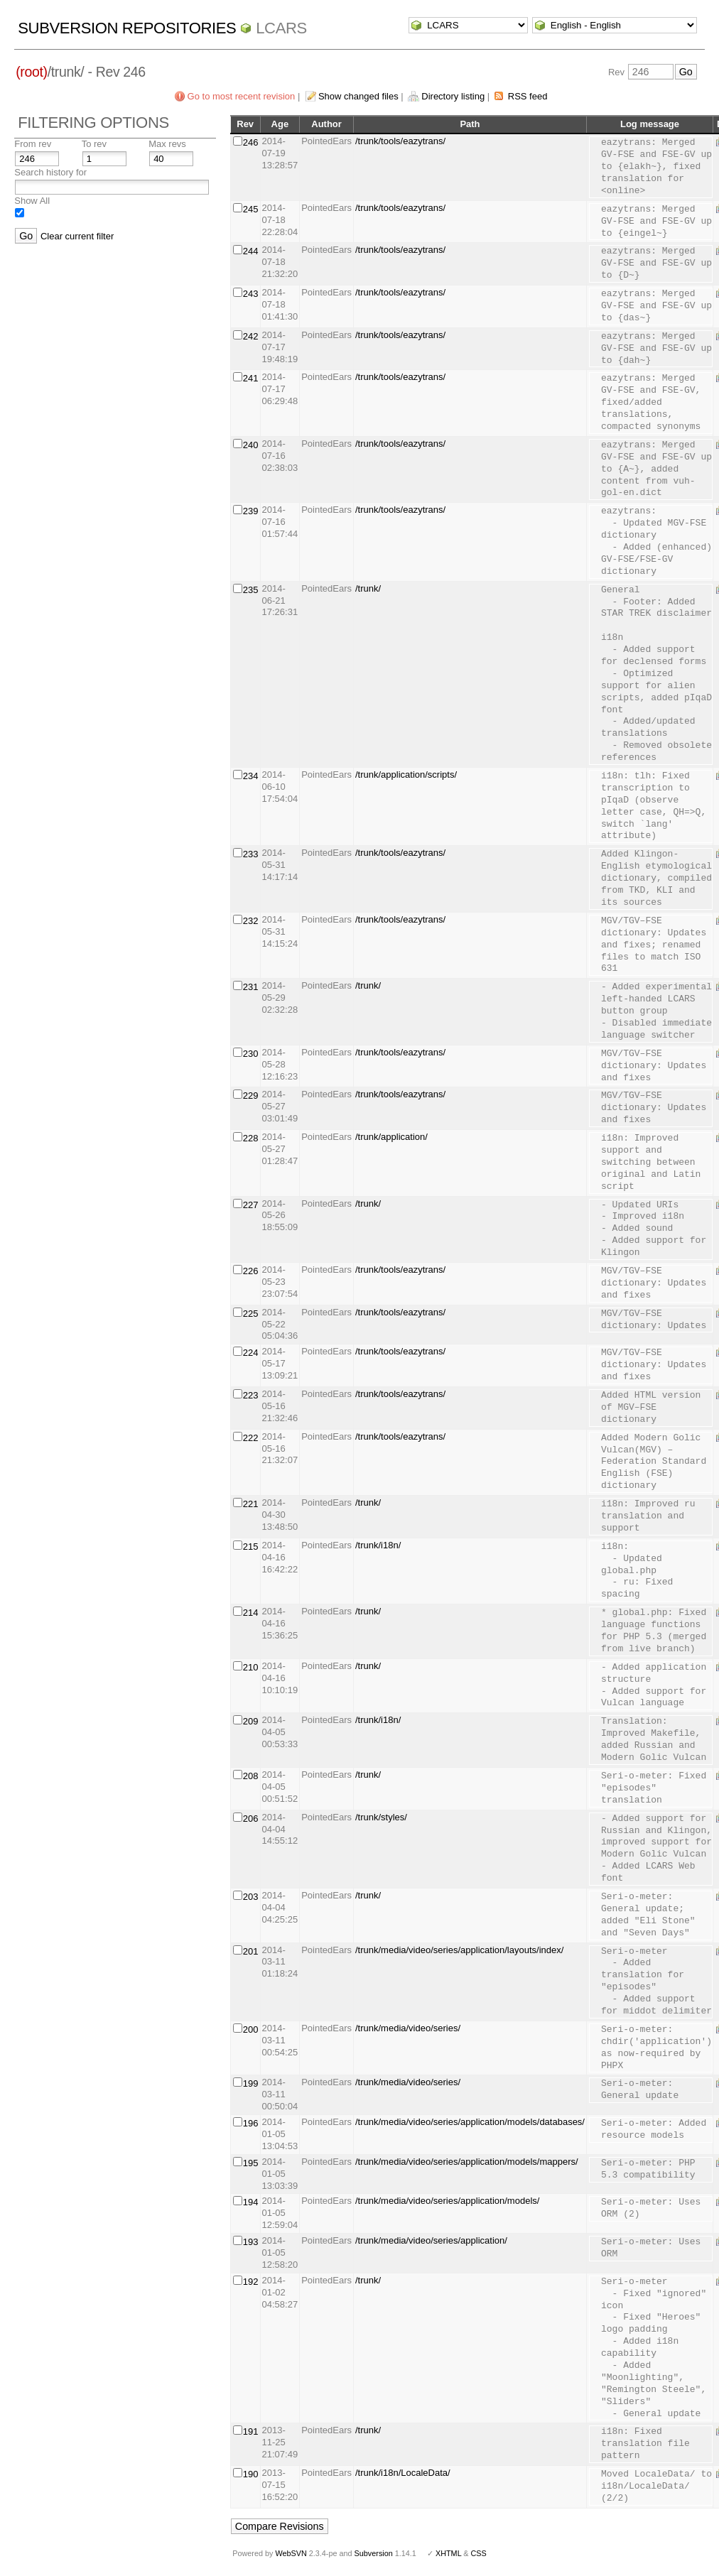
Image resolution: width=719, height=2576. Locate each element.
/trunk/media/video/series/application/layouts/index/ (459, 1950)
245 (251, 209)
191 (251, 2431)
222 (251, 1438)
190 (251, 2474)
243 (251, 293)
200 (251, 2029)
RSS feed (528, 96)
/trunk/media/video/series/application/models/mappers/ (466, 2161)
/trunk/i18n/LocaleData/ (402, 2472)
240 (251, 445)
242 (251, 336)
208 (251, 1776)
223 (251, 1395)
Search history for (50, 172)
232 (251, 920)
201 (251, 1951)
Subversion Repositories (127, 28)
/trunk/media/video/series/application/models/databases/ (470, 2121)
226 (251, 1271)
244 (251, 251)
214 (251, 1612)
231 (251, 987)
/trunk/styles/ (381, 1817)
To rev (94, 143)
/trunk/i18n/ (378, 1545)
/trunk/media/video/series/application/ (431, 2240)
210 (251, 1667)
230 (251, 1053)
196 (251, 2123)
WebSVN (290, 2553)
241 (251, 378)
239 (251, 511)
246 (251, 142)
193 (251, 2242)
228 (251, 1138)
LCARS (281, 28)
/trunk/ (368, 588)
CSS (479, 2553)
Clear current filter (77, 236)
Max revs (167, 143)
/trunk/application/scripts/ (406, 774)
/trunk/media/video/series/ (407, 2028)
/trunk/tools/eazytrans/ (400, 141)
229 (251, 1095)
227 (251, 1205)
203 (251, 1896)
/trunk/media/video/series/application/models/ (447, 2200)
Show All (32, 200)
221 (251, 1504)
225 (251, 1313)
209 (251, 1721)
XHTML (448, 2553)
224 (251, 1352)
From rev (32, 143)
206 (251, 1818)
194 (251, 2202)
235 (251, 590)
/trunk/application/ (391, 1136)
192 (251, 2281)
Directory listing (453, 96)
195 (251, 2163)
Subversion (374, 2553)
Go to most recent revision (242, 96)
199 (251, 2083)
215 (251, 1546)
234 (251, 776)
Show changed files (358, 96)
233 (251, 854)
